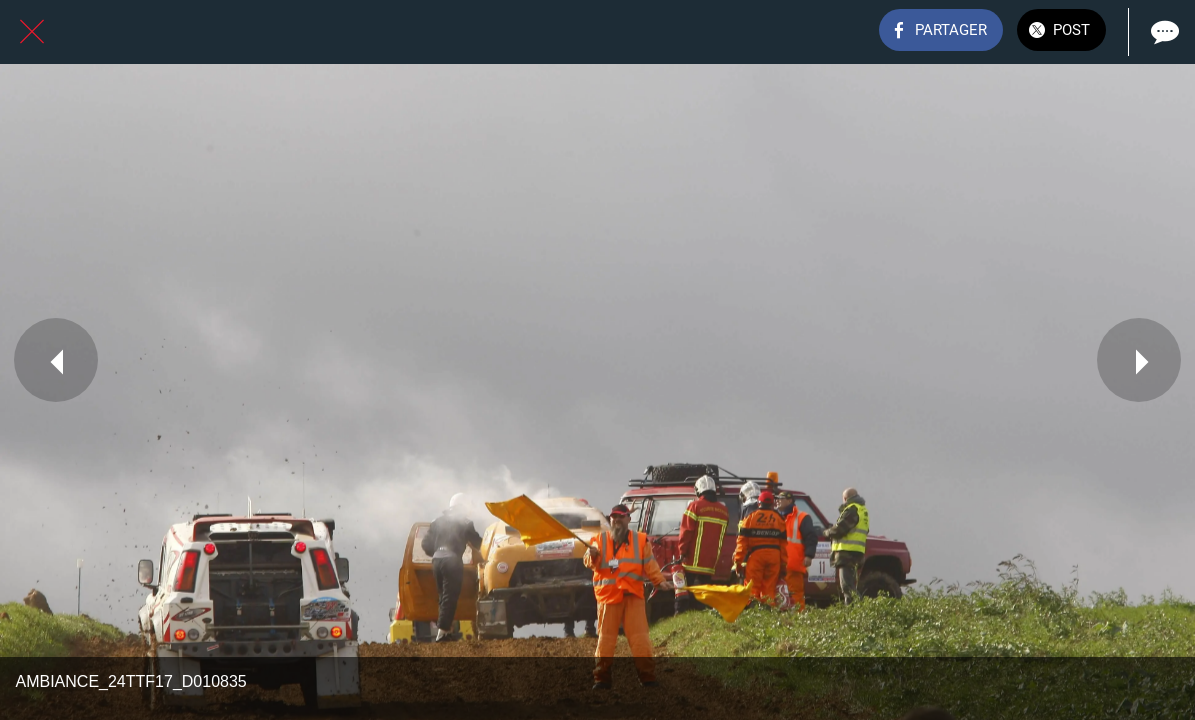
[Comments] (1163, 32)
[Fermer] (32, 32)
